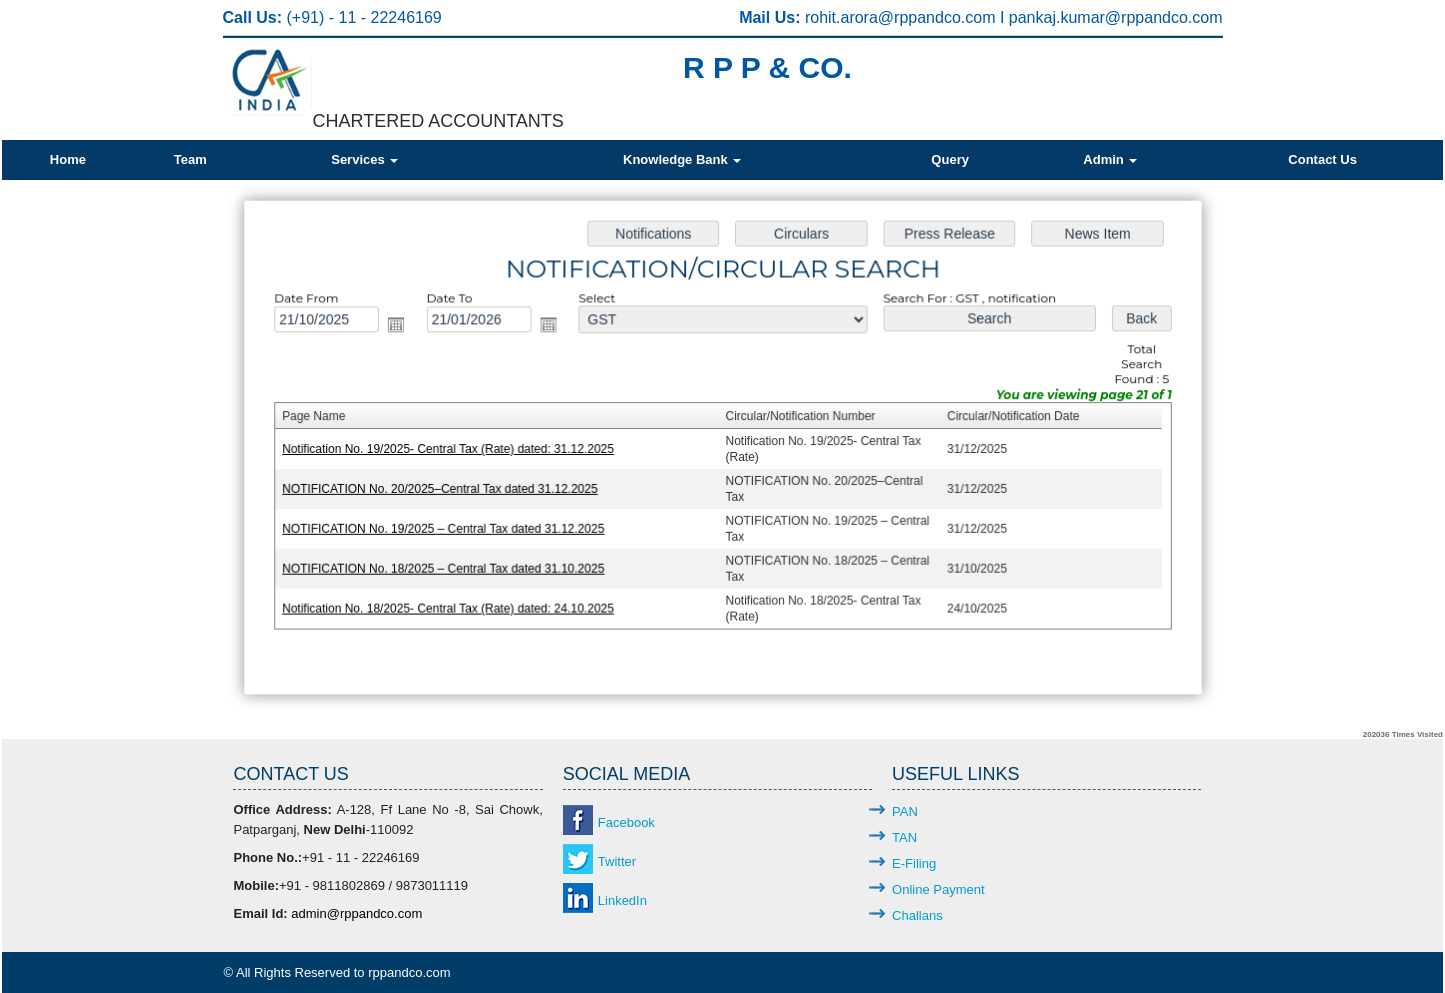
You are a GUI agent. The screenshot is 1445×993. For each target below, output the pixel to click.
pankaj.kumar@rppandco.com (1116, 17)
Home (68, 159)
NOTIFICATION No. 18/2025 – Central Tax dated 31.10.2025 (448, 566)
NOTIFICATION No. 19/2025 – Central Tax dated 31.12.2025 (448, 527)
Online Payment (938, 889)
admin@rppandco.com (356, 913)
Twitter (617, 861)
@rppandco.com (939, 17)
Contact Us (1322, 159)
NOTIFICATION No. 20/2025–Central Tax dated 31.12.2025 (445, 488)
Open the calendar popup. (402, 327)
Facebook (626, 822)
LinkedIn (622, 900)
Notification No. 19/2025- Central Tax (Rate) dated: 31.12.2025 (453, 449)
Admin (1110, 159)
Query (950, 159)
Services (364, 159)
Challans (917, 915)
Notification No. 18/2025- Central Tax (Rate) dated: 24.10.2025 (453, 605)
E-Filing (914, 863)
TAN (904, 837)
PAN (905, 811)
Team (190, 159)
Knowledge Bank (682, 159)
